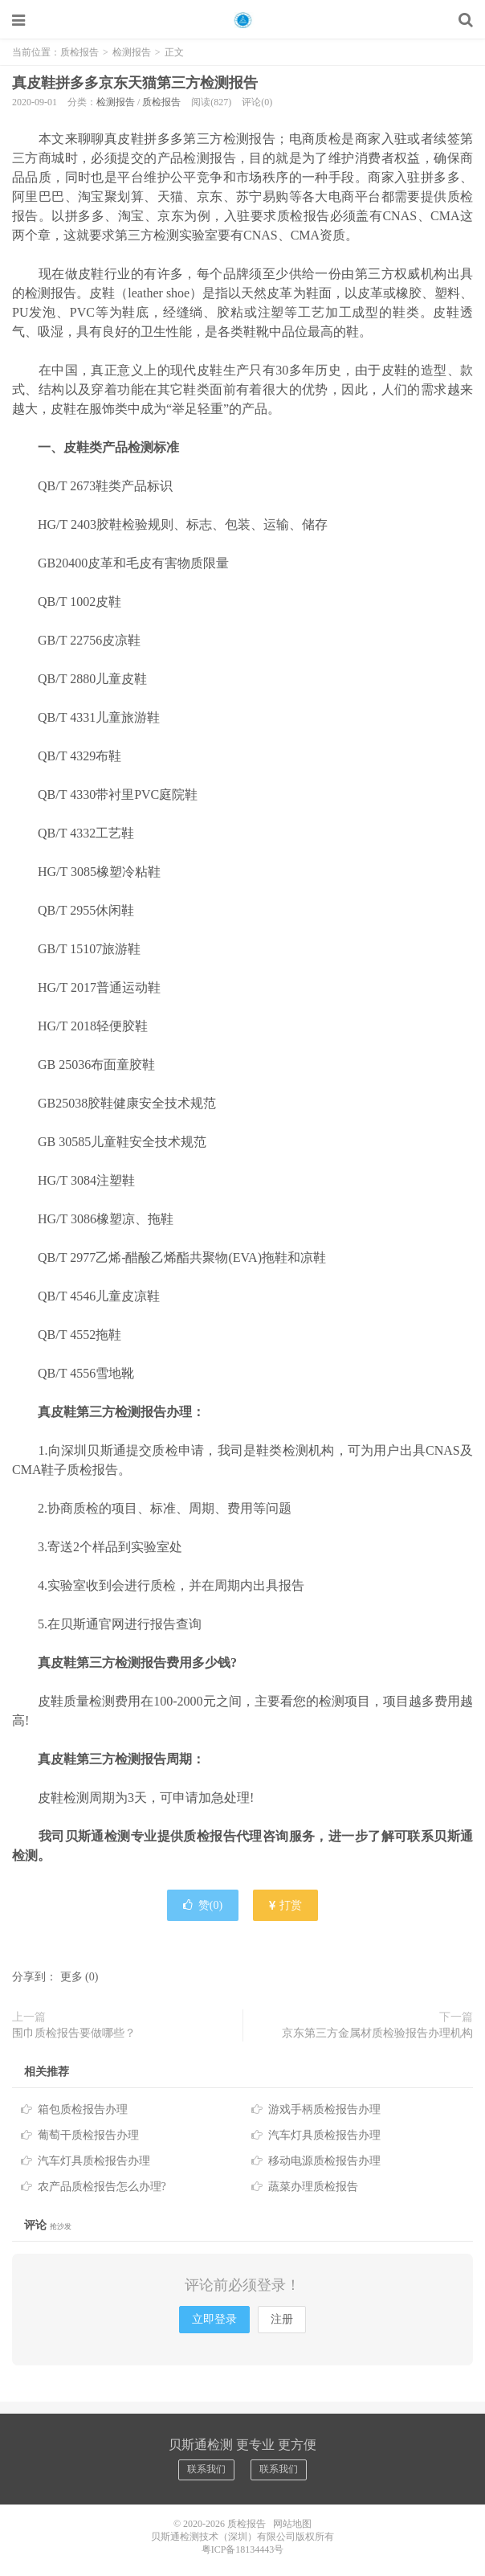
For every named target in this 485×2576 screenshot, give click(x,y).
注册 (282, 2319)
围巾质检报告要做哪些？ (74, 2033)
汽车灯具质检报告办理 (324, 2135)
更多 (71, 1977)
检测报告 (131, 52)
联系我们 (206, 2469)
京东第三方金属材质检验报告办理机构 (377, 2033)
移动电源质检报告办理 (324, 2161)
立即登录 (214, 2319)
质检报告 (243, 20)
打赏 (286, 1905)
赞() (202, 1905)
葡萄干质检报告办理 (88, 2135)
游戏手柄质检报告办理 (324, 2109)
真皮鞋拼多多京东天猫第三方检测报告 (135, 83)
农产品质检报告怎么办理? (102, 2187)
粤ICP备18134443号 (243, 2549)
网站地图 (292, 2523)
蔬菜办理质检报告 (313, 2187)
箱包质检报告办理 (83, 2109)
